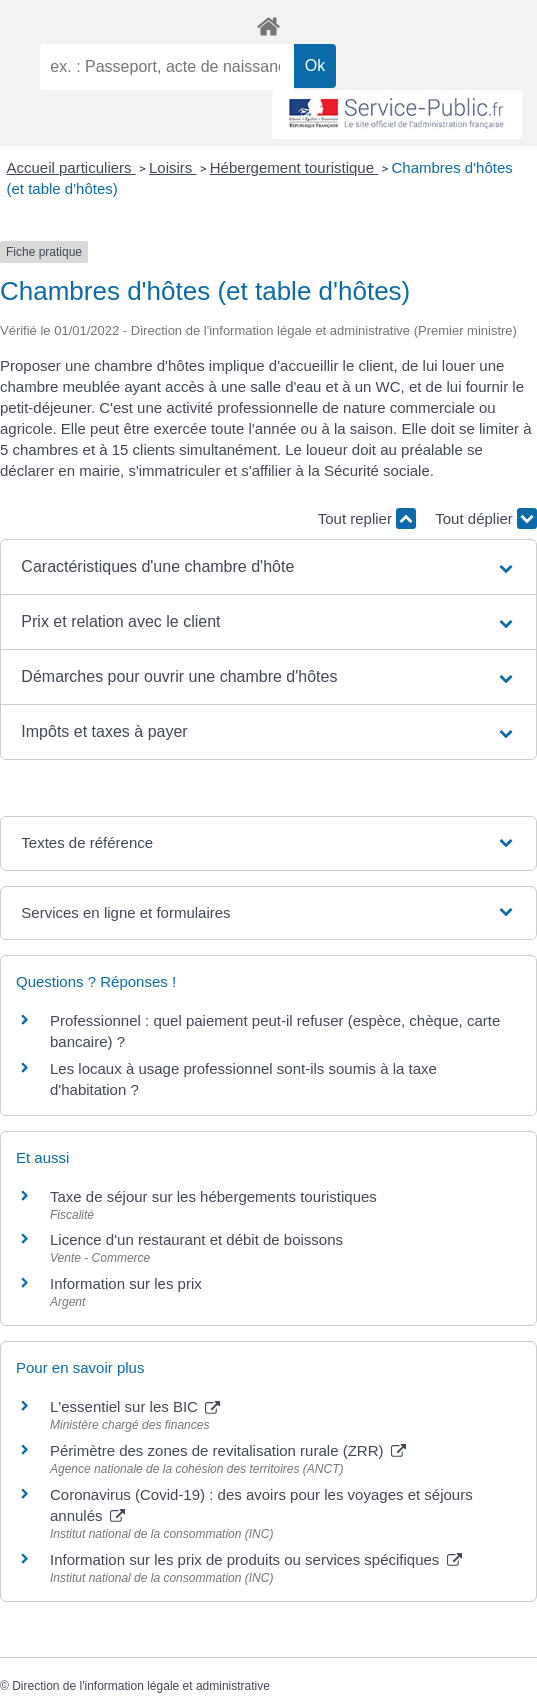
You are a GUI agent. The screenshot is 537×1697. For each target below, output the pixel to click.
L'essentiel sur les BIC (135, 1406)
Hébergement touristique (294, 167)
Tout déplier (486, 518)
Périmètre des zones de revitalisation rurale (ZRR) (228, 1450)
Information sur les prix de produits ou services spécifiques (256, 1559)
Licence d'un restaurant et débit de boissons (196, 1239)
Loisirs (173, 167)
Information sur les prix (126, 1283)
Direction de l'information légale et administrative (141, 1686)
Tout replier (367, 518)
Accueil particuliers (71, 167)
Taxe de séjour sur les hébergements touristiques (213, 1196)
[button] (268, 567)
